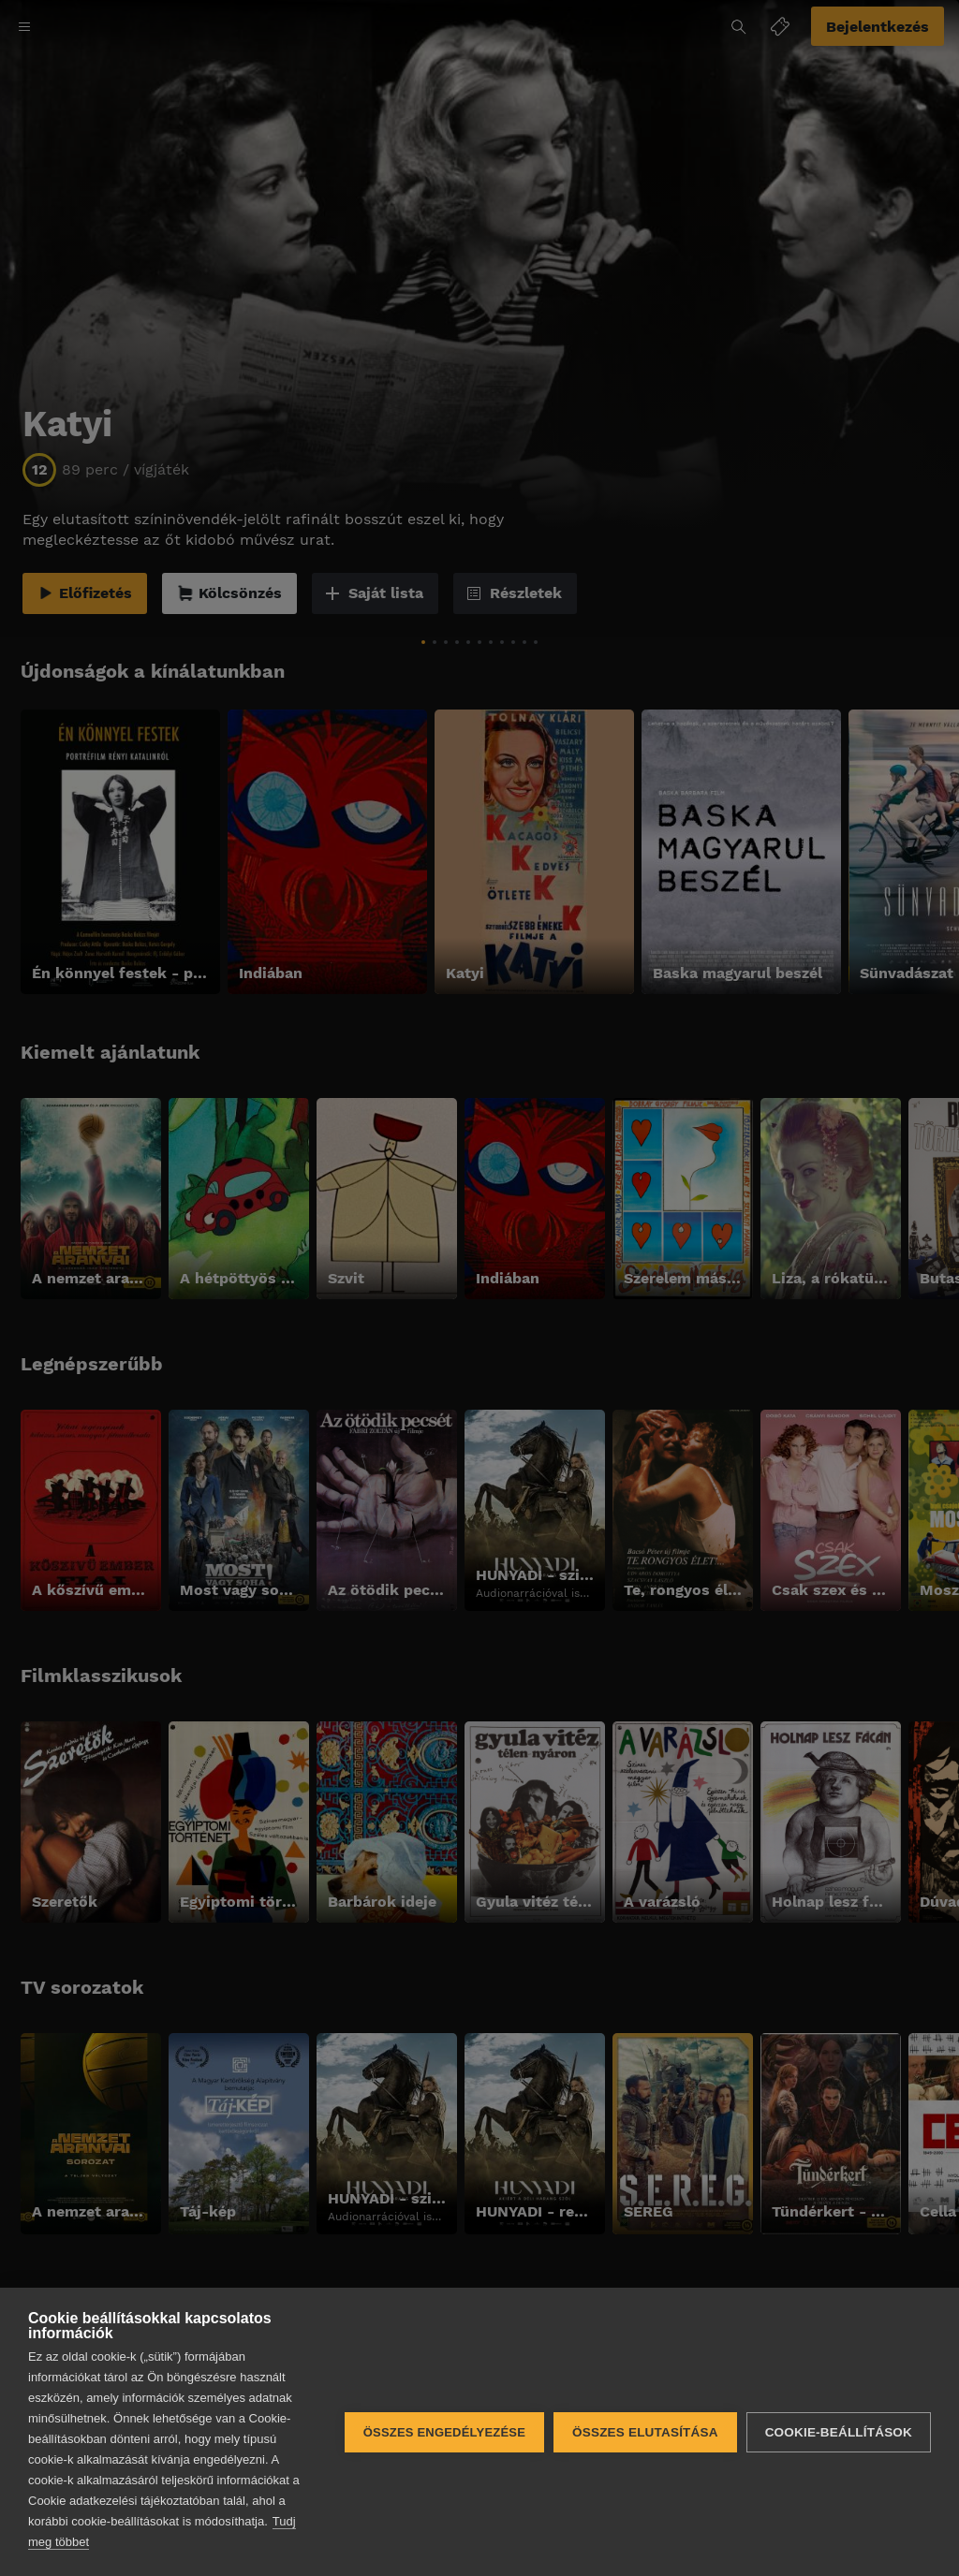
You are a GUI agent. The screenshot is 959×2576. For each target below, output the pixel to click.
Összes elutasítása (645, 2432)
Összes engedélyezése (444, 2432)
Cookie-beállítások (838, 2432)
